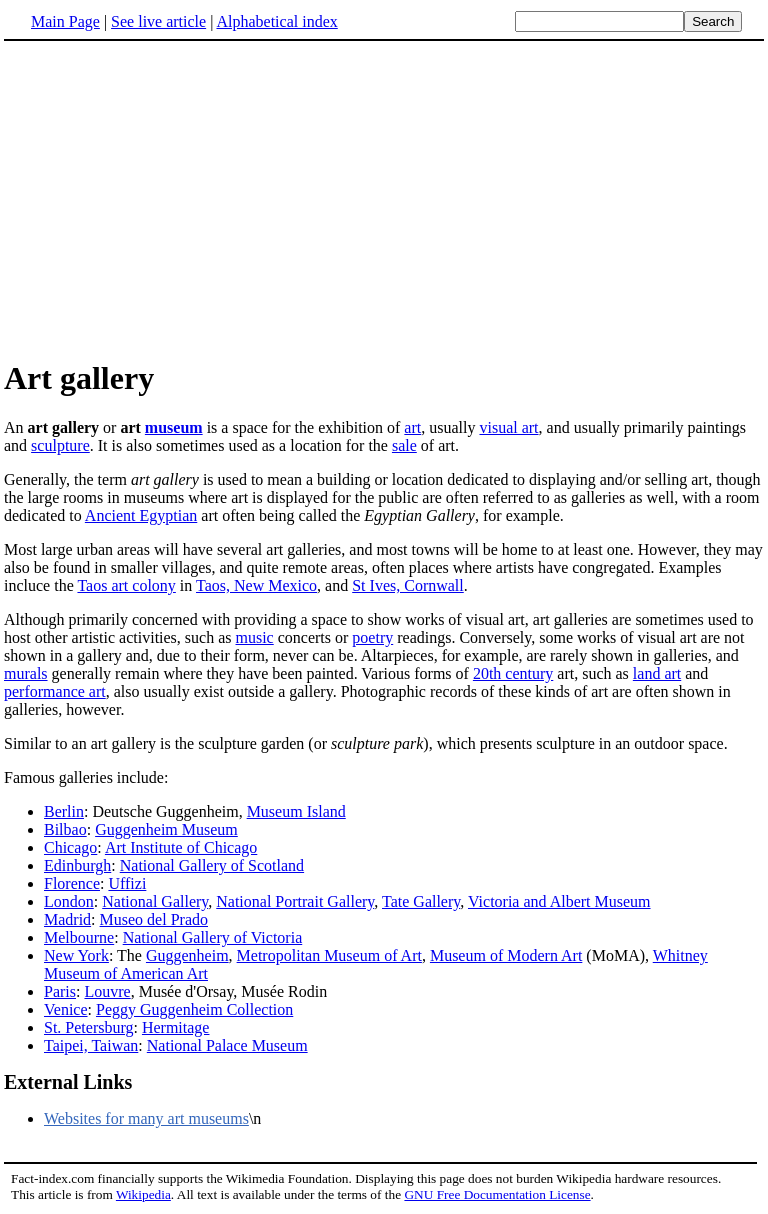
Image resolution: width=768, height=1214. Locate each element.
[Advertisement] (172, 199)
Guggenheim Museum (166, 829)
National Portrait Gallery (295, 901)
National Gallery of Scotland (212, 865)
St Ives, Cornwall (408, 585)
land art (657, 673)
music (255, 637)
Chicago (70, 847)
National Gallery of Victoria (213, 937)
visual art (508, 427)
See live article (158, 21)
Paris (60, 991)
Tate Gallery (421, 901)
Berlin (64, 811)
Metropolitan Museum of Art (329, 955)
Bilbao (65, 829)
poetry (372, 637)
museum (174, 427)
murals (26, 673)
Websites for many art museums (146, 1118)
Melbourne (79, 937)
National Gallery (155, 901)
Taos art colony (126, 585)
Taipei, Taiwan (91, 1045)
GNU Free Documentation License (497, 1194)
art (412, 427)
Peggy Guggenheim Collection (194, 1009)
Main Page (65, 21)
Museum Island (296, 811)
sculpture (60, 445)
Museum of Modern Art (506, 955)
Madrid (67, 919)
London (69, 901)
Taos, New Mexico (256, 585)
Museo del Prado (154, 919)
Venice (66, 1009)
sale (404, 445)
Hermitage (176, 1027)
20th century (513, 673)
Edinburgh (77, 865)
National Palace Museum (227, 1045)
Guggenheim (187, 955)
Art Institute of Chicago (181, 847)
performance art (55, 691)
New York (76, 955)
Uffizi (127, 883)
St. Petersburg (88, 1027)
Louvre (107, 991)
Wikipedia (143, 1194)
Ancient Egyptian (141, 515)
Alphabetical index (276, 21)
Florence (72, 883)
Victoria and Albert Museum (559, 901)
